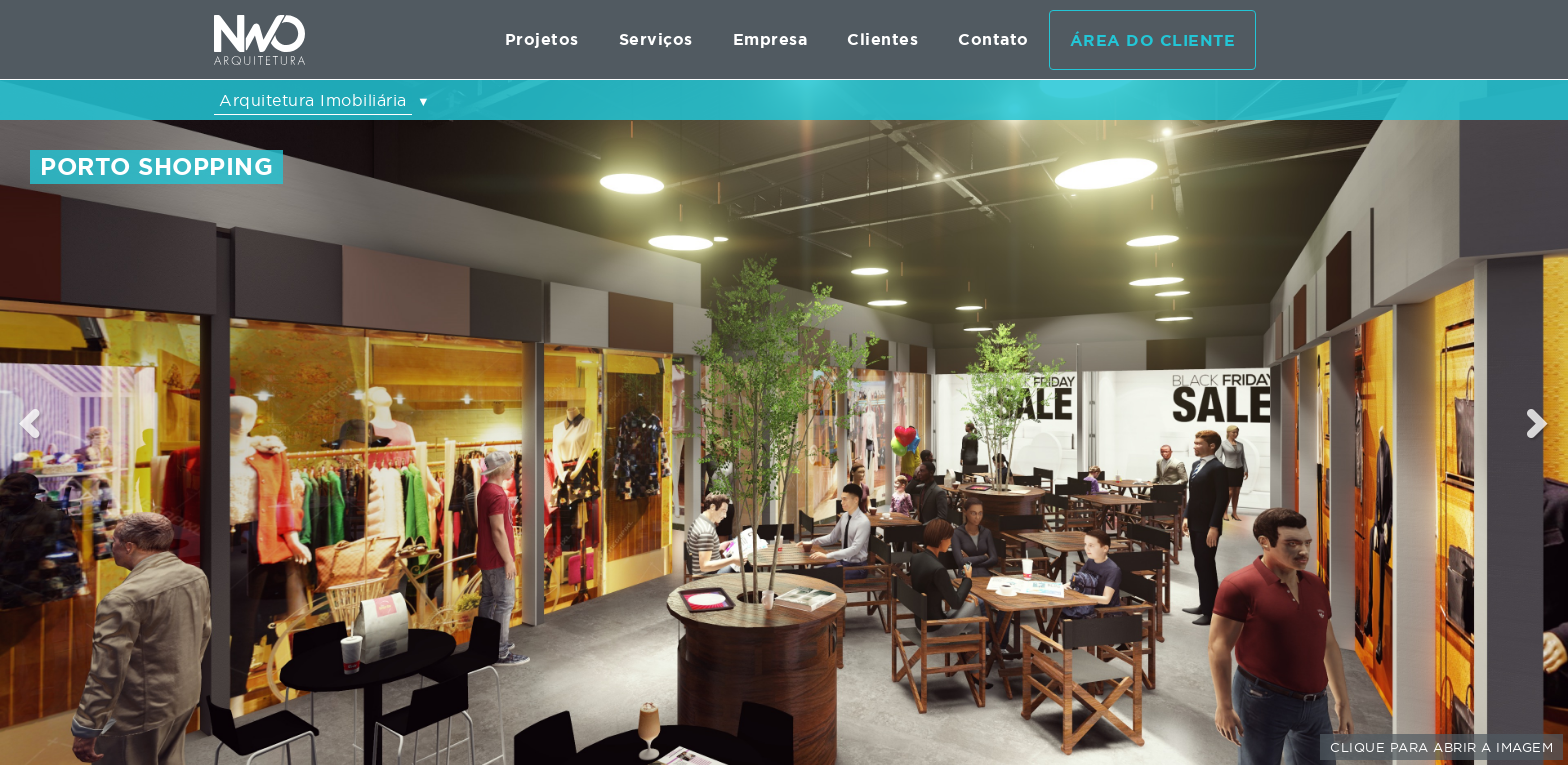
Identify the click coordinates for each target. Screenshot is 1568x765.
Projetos (542, 39)
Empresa (770, 39)
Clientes (882, 39)
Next (1538, 423)
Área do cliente (1153, 40)
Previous (30, 423)
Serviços (656, 39)
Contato (993, 39)
